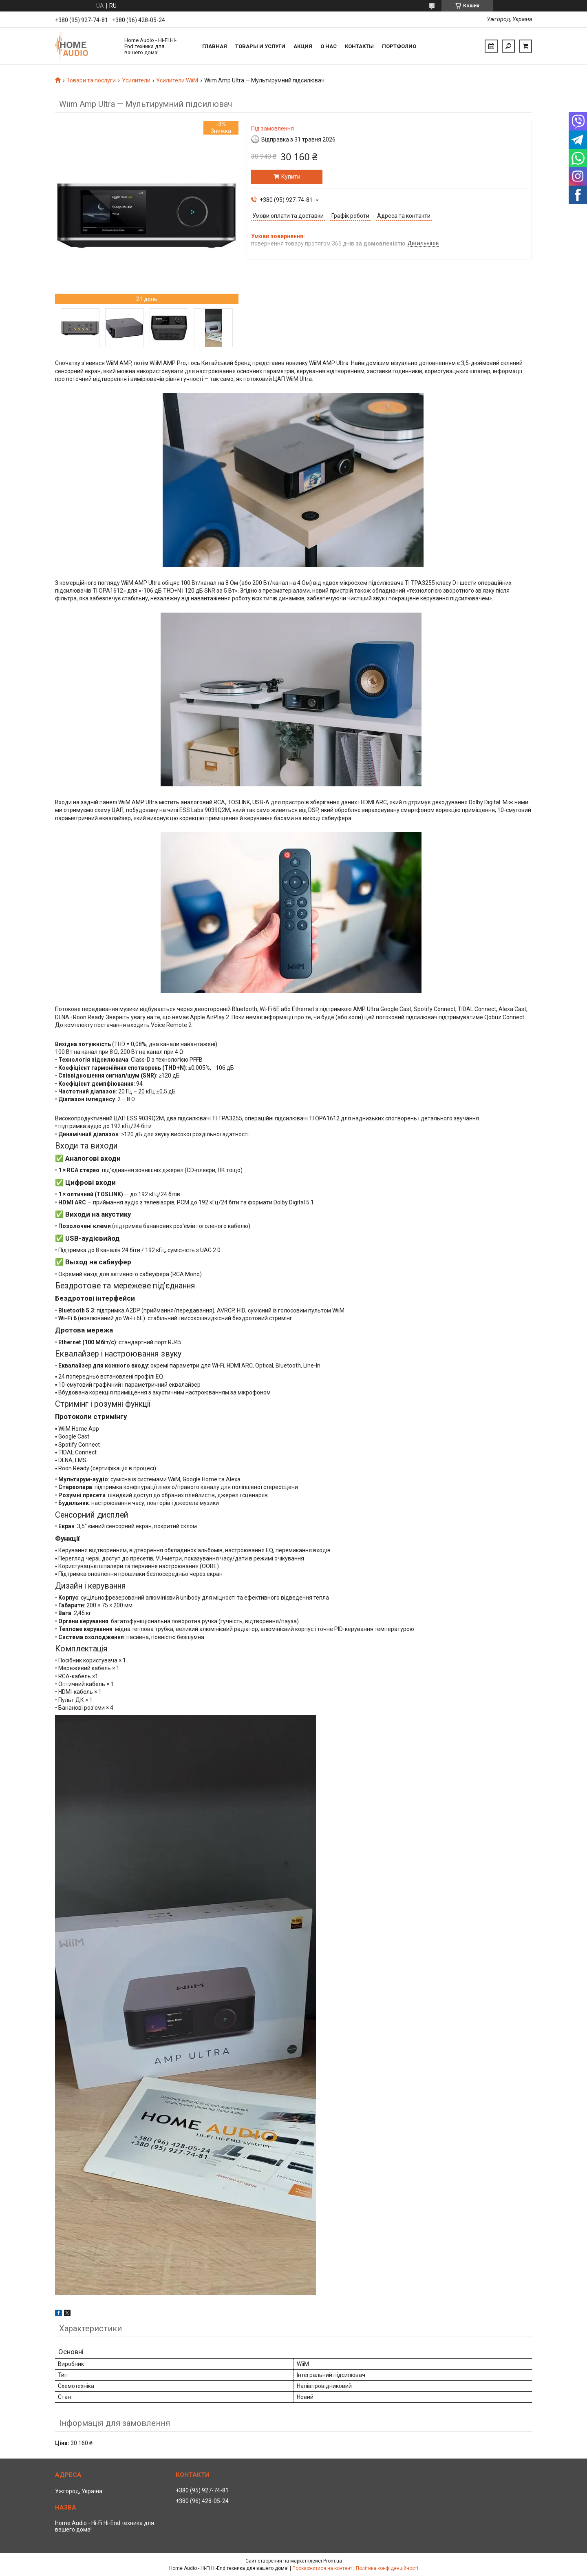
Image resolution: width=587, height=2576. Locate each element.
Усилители (136, 80)
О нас (328, 46)
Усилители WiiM (177, 80)
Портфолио (399, 46)
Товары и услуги (260, 46)
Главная (214, 46)
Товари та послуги (91, 80)
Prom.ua (332, 2561)
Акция (303, 46)
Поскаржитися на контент (322, 2568)
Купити (290, 176)
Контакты (359, 46)
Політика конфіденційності (387, 2568)
